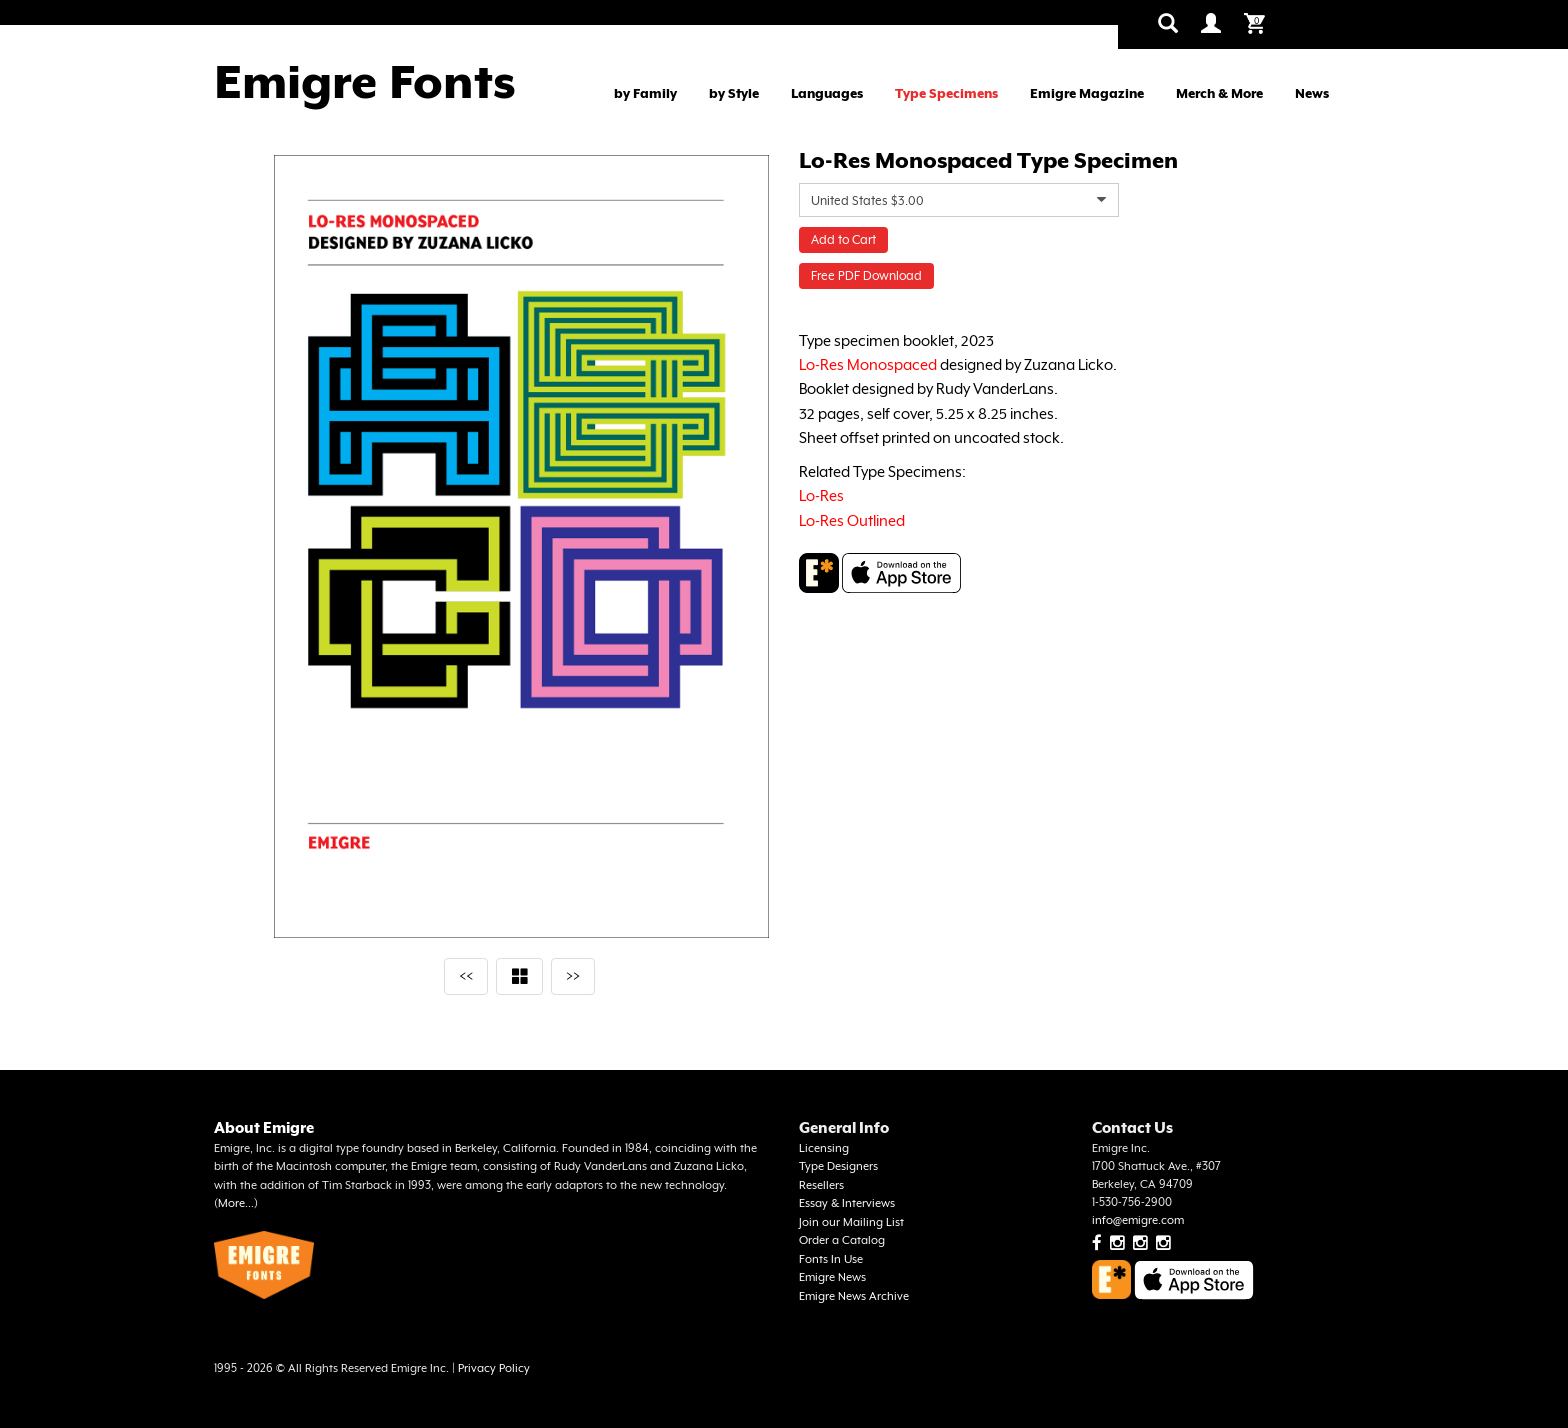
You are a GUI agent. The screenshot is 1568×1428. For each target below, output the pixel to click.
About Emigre (264, 1127)
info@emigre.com (1138, 1220)
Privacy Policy (494, 1368)
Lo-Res (821, 495)
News (1312, 93)
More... (236, 1203)
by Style (734, 93)
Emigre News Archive (854, 1296)
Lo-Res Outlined (852, 520)
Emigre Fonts (365, 82)
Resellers (821, 1185)
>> (573, 975)
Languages (827, 93)
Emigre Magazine (1087, 93)
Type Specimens (946, 93)
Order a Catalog (842, 1240)
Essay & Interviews (847, 1203)
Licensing (824, 1148)
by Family (645, 93)
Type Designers (838, 1166)
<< (466, 975)
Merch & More (1219, 93)
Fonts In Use (831, 1259)
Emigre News (832, 1277)
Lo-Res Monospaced (868, 364)
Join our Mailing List (851, 1222)
